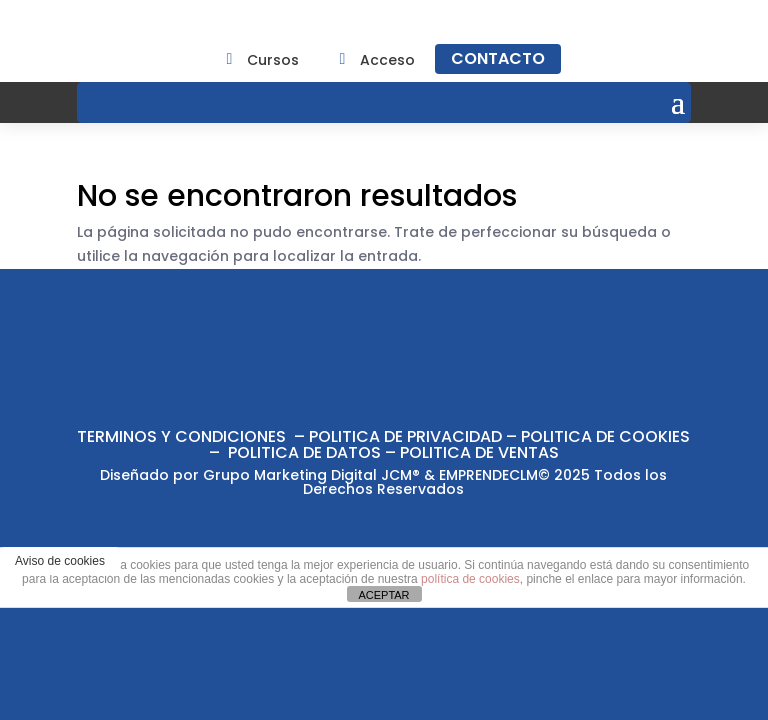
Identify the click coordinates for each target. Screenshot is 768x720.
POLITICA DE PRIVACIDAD (405, 436)
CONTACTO (498, 58)
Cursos (273, 60)
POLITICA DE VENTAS (479, 452)
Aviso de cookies (60, 561)
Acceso (387, 60)
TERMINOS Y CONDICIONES (181, 436)
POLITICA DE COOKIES (605, 436)
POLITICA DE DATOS (304, 452)
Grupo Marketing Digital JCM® (311, 475)
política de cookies (470, 579)
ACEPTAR (383, 595)
